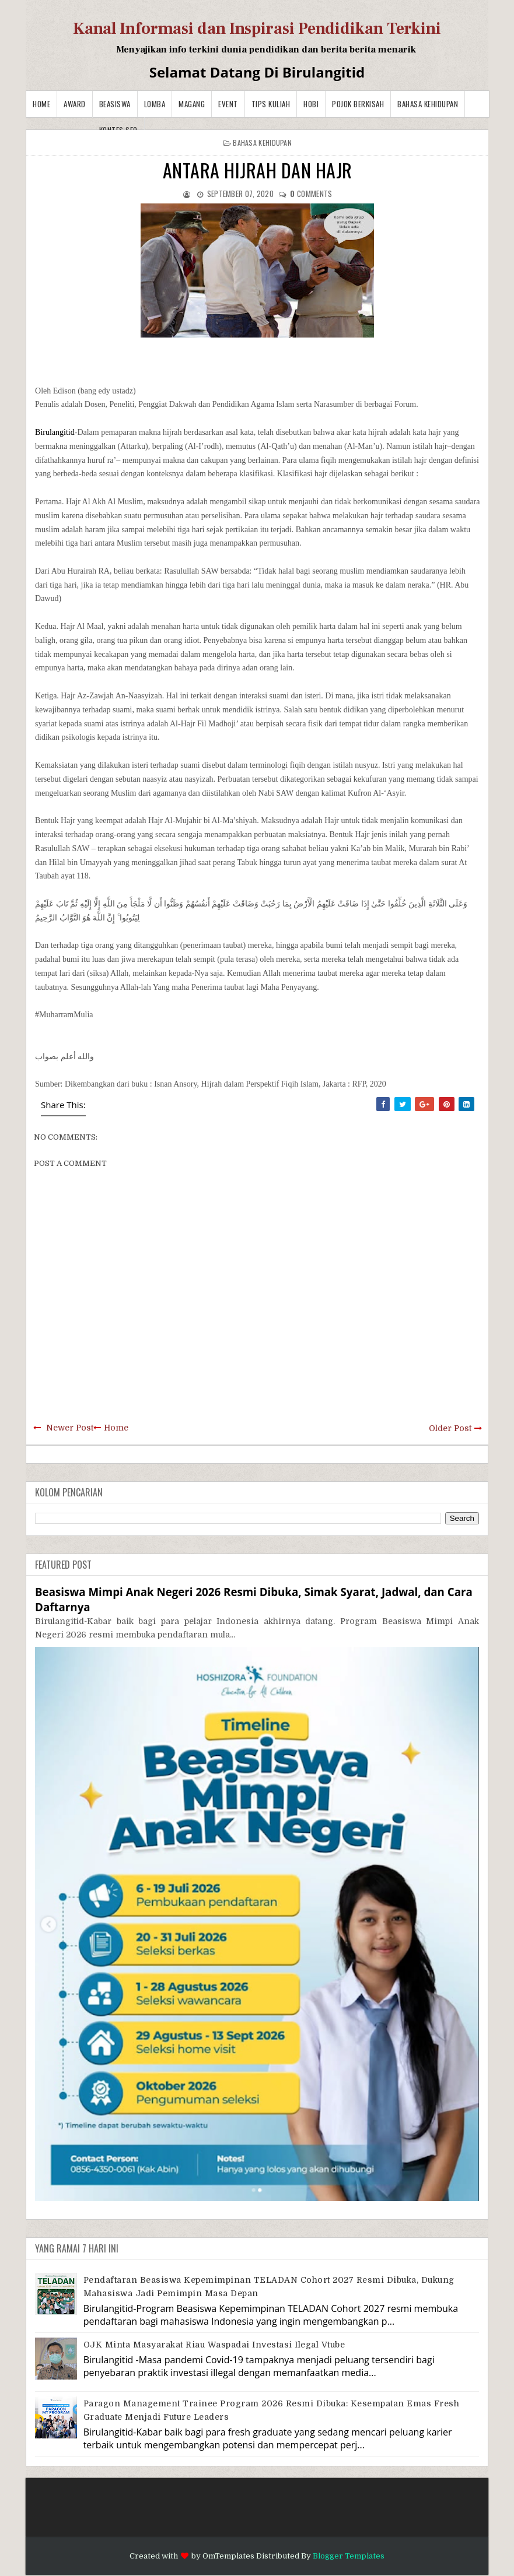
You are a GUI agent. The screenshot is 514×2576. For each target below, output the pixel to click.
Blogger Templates (348, 2556)
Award (75, 104)
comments (311, 193)
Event (228, 104)
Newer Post (69, 1427)
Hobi (311, 104)
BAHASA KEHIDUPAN (427, 104)
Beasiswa (115, 104)
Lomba (155, 104)
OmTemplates (228, 2556)
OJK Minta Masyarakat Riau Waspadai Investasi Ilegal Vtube (214, 2344)
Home (41, 104)
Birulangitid (55, 432)
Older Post (450, 1428)
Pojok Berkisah (358, 104)
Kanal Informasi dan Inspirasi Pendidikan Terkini (257, 28)
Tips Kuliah (271, 104)
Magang (192, 104)
